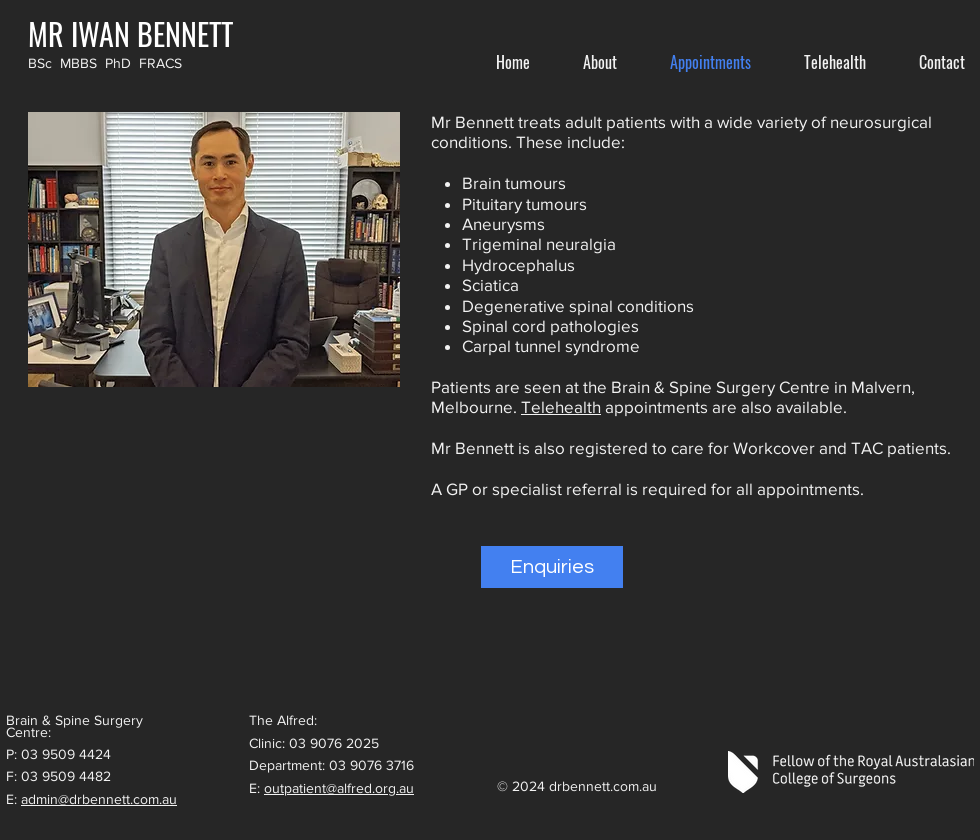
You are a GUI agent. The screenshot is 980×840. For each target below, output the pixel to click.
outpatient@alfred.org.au (339, 788)
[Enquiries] (552, 567)
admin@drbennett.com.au (99, 799)
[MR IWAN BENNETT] (130, 33)
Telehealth (561, 406)
